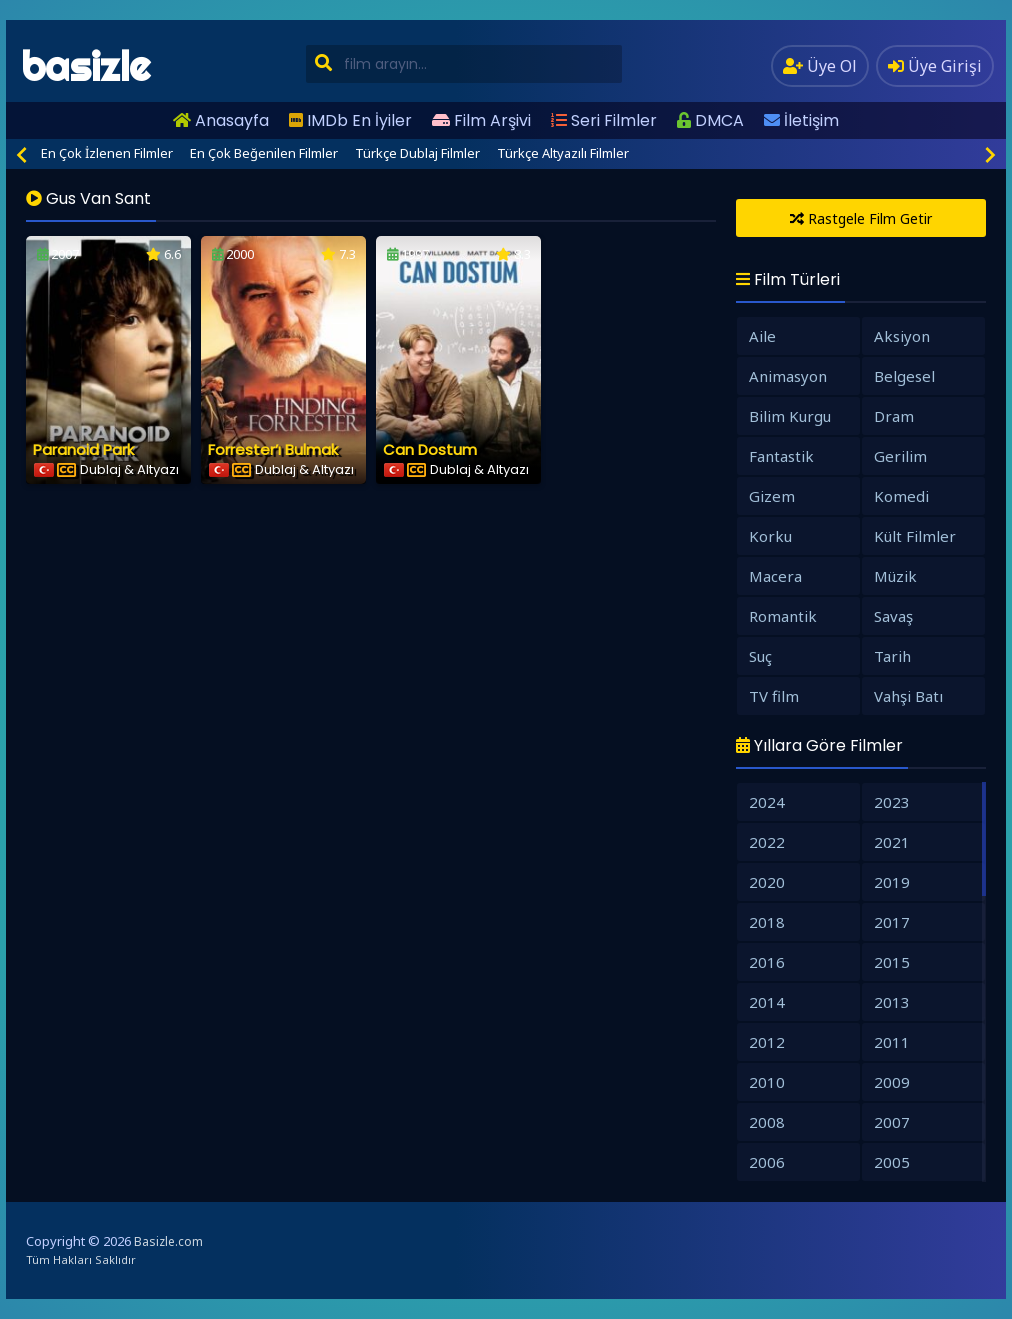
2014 (767, 1002)
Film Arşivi (481, 120)
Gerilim (900, 456)
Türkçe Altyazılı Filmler (563, 153)
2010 (767, 1082)
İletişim (801, 120)
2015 (892, 962)
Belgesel (904, 376)
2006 (767, 1162)
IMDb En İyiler (350, 120)
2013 (892, 1002)
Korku (770, 536)
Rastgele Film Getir (861, 218)
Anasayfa (221, 120)
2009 (892, 1082)
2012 (767, 1042)
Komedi (901, 496)
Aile (762, 336)
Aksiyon (902, 336)
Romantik (783, 616)
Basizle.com (168, 1241)
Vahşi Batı (908, 696)
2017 (892, 922)
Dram (894, 416)
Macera (775, 576)
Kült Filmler (915, 536)
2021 (892, 842)
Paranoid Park (83, 449)
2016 (767, 962)
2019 (892, 882)
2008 (767, 1122)
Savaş (893, 616)
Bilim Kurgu (790, 416)
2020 (767, 882)
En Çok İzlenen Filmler (107, 153)
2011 (892, 1042)
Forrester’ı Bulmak (273, 449)
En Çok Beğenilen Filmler (264, 153)
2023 (892, 802)
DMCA (710, 120)
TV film (774, 696)
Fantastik (781, 456)
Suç (760, 656)
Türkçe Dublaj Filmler (417, 153)
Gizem (772, 496)
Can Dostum (430, 449)
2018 (767, 922)
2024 (767, 802)
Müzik (895, 576)
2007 (892, 1122)
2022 (767, 842)
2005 (892, 1162)
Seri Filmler (604, 120)
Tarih (892, 656)
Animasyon (788, 376)
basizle (85, 66)
